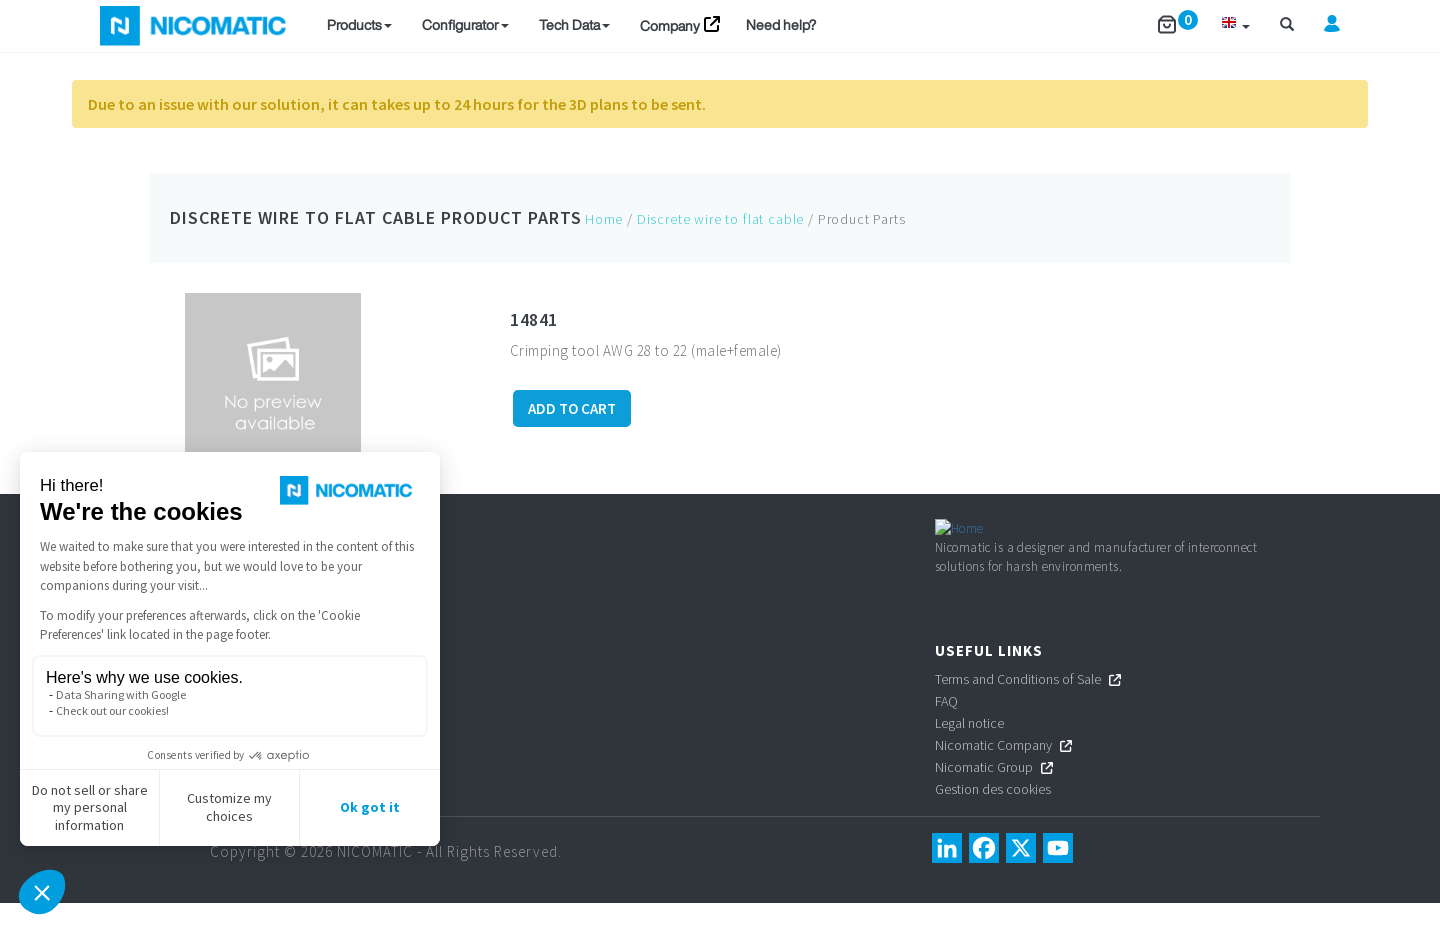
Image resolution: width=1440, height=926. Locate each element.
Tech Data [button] (574, 24)
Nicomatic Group (984, 789)
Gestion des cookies (994, 811)
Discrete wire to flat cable (303, 217)
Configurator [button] (465, 24)
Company (670, 25)
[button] (1235, 25)
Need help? (781, 24)
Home (604, 219)
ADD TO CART (572, 408)
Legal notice (969, 745)
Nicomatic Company (993, 767)
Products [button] (359, 24)
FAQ (946, 723)
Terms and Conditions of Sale (1018, 701)
